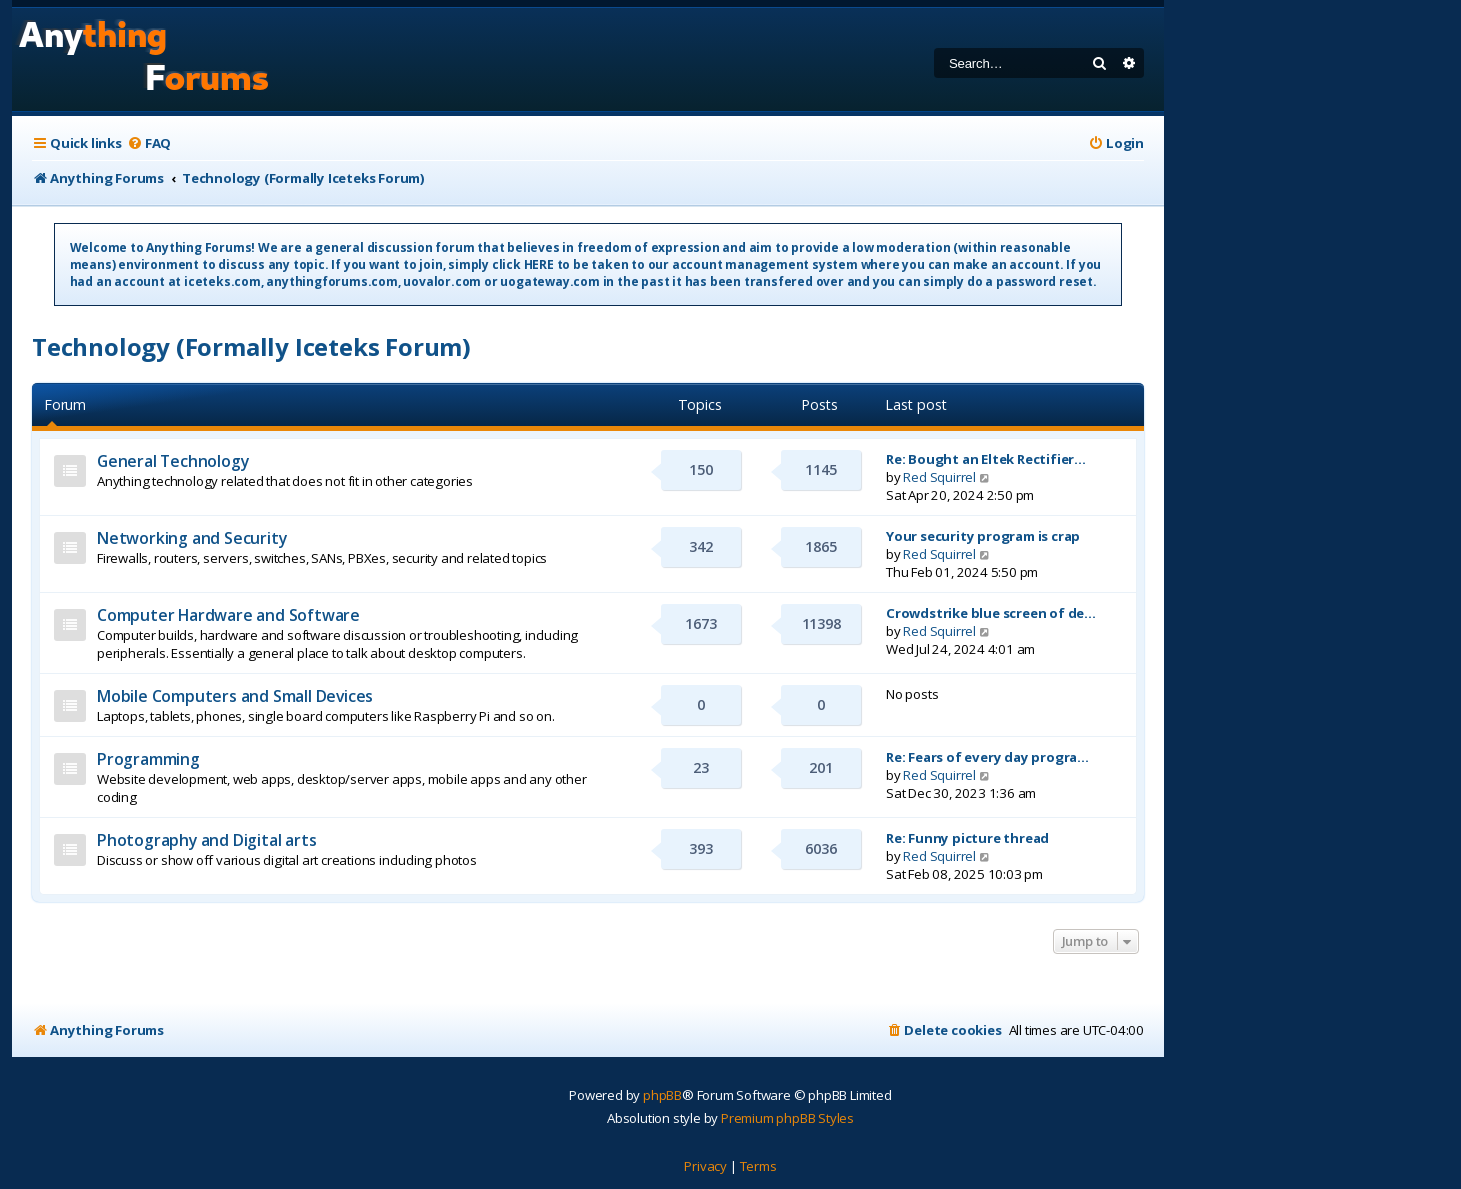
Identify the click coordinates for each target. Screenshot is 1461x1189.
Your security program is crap (983, 536)
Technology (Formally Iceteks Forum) (251, 346)
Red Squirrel (939, 477)
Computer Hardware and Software (228, 615)
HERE (539, 264)
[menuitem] (149, 143)
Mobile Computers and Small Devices (235, 696)
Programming (148, 759)
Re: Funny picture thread (967, 838)
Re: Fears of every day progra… (987, 757)
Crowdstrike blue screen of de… (991, 613)
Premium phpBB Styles (787, 1118)
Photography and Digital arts (206, 840)
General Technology (172, 461)
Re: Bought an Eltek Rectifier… (986, 459)
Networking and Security (191, 538)
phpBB (662, 1095)
